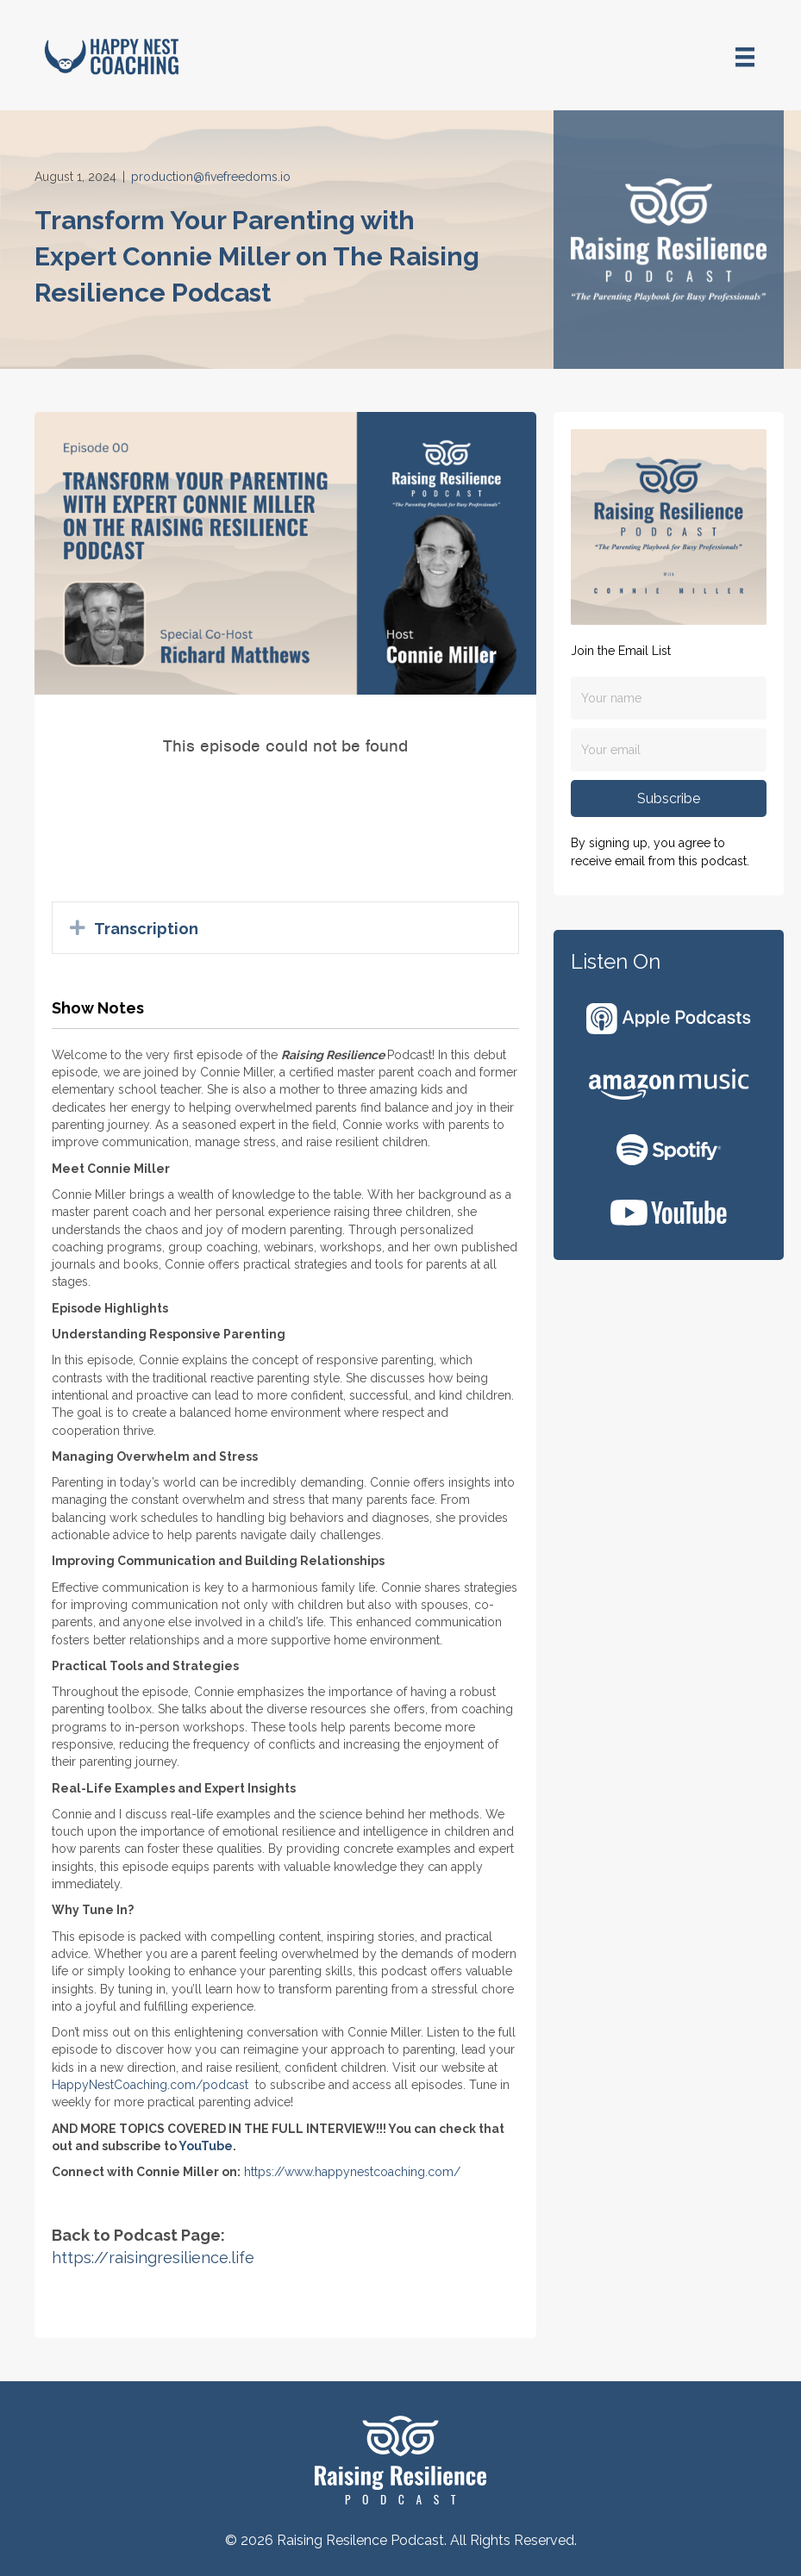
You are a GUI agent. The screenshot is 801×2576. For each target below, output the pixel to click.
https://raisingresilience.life (153, 2258)
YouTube (205, 2146)
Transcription (146, 929)
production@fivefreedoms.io (211, 177)
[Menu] (745, 56)
